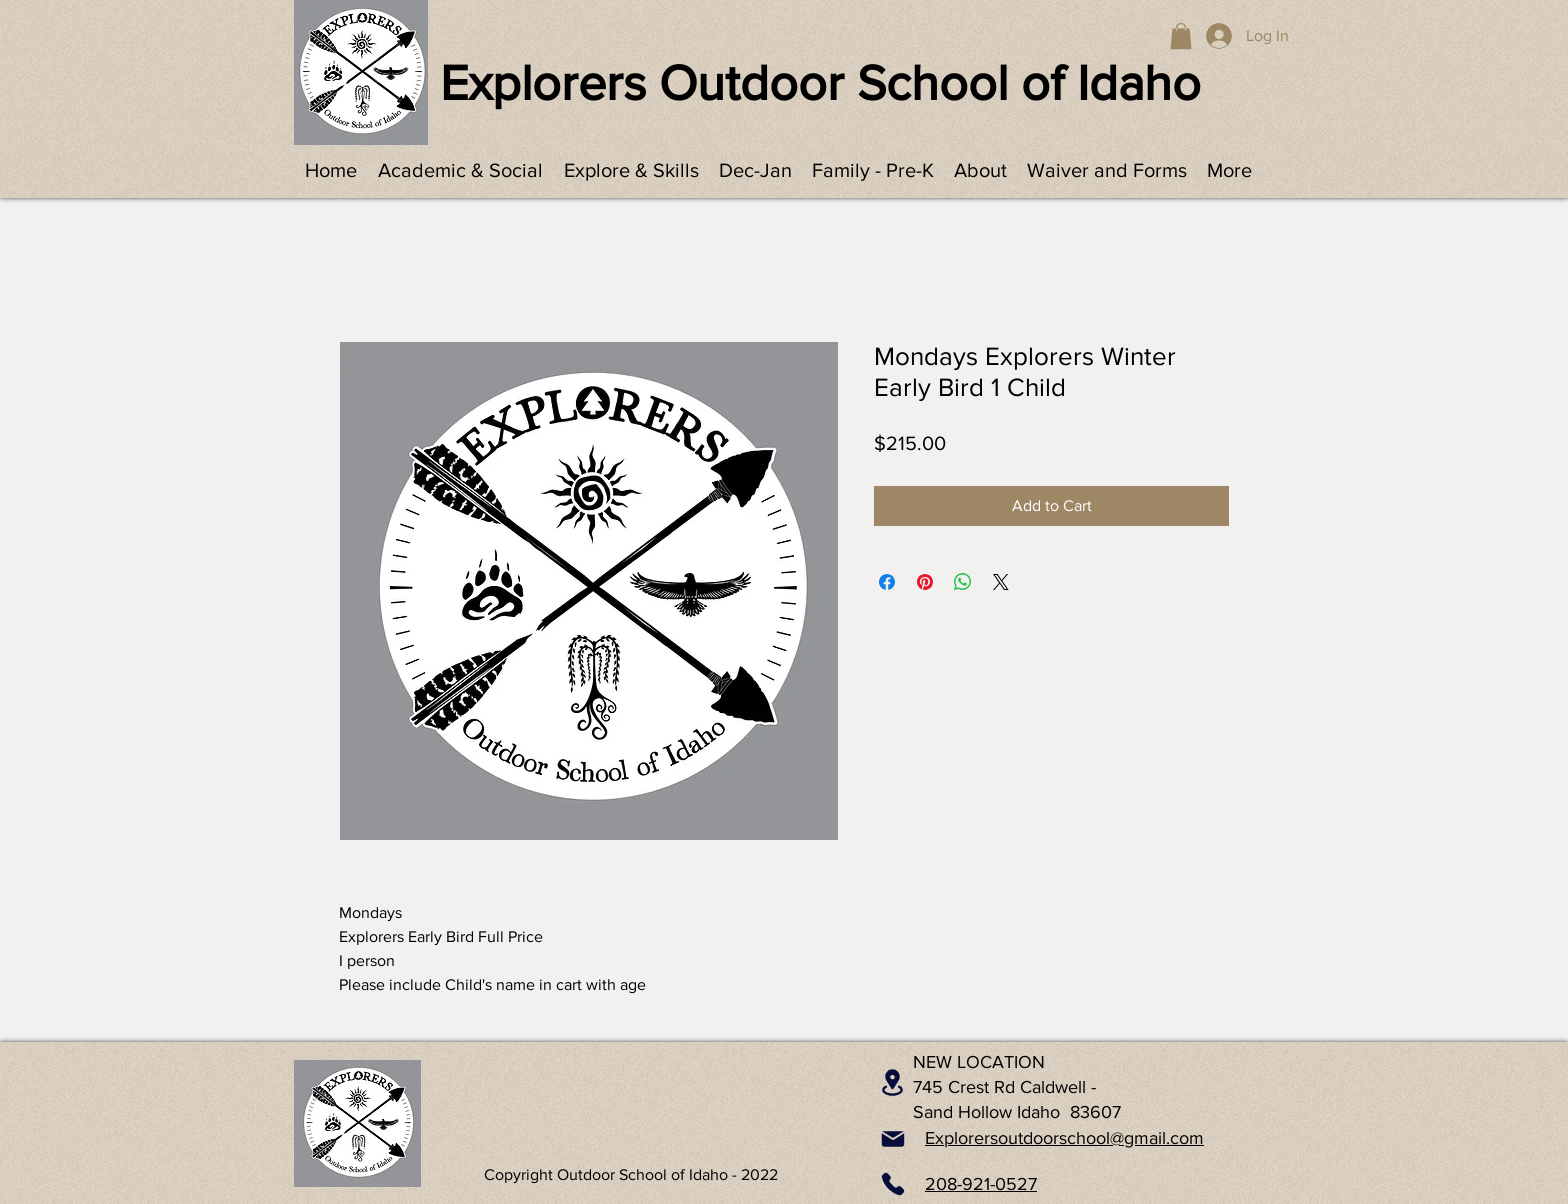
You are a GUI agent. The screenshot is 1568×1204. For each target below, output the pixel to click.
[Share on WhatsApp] (963, 582)
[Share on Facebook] (887, 582)
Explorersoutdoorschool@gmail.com (1064, 1138)
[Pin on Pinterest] (925, 582)
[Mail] (893, 1139)
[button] (1181, 36)
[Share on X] (1001, 582)
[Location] (892, 1083)
